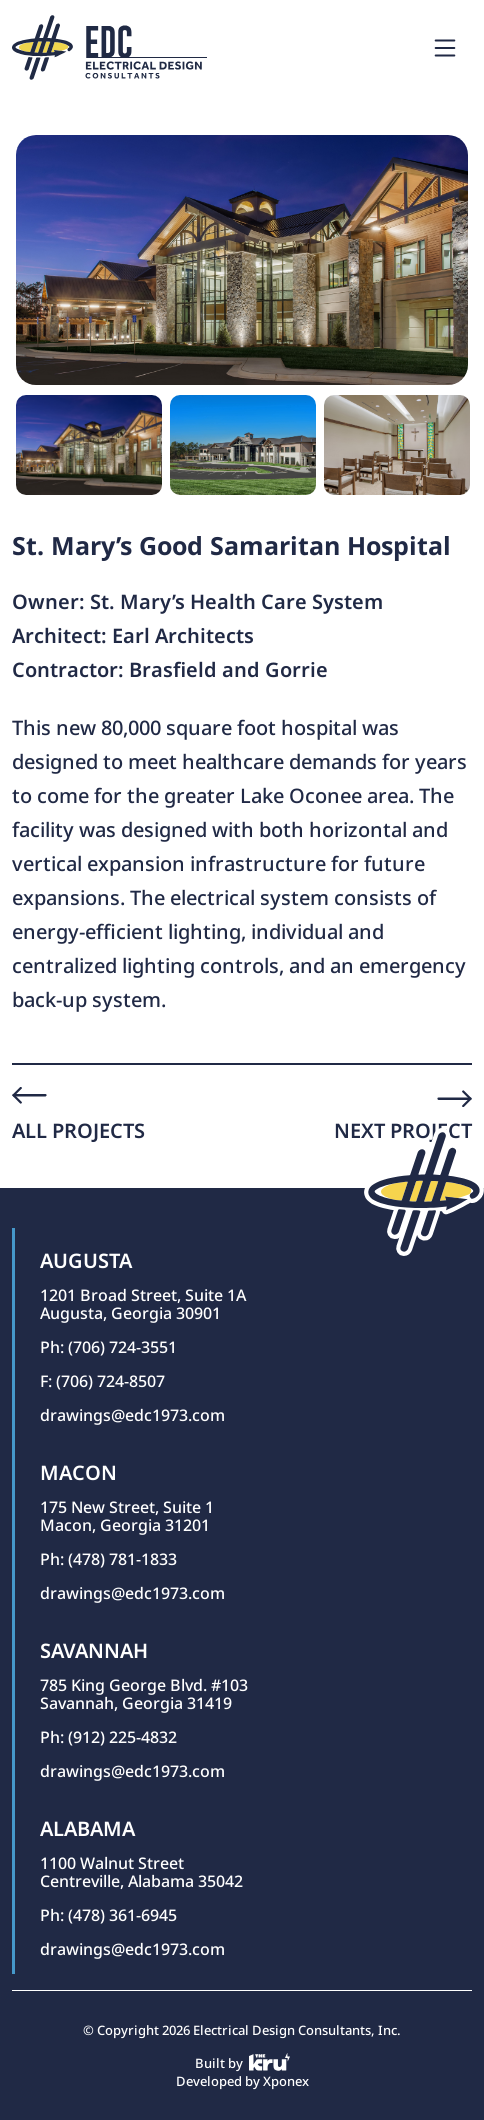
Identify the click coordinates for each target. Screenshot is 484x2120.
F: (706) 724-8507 (102, 1381)
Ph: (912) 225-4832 (108, 1737)
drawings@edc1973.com (132, 1415)
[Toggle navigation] (445, 48)
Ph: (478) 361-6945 (108, 1915)
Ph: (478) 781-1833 (108, 1559)
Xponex (286, 2081)
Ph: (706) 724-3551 (108, 1347)
